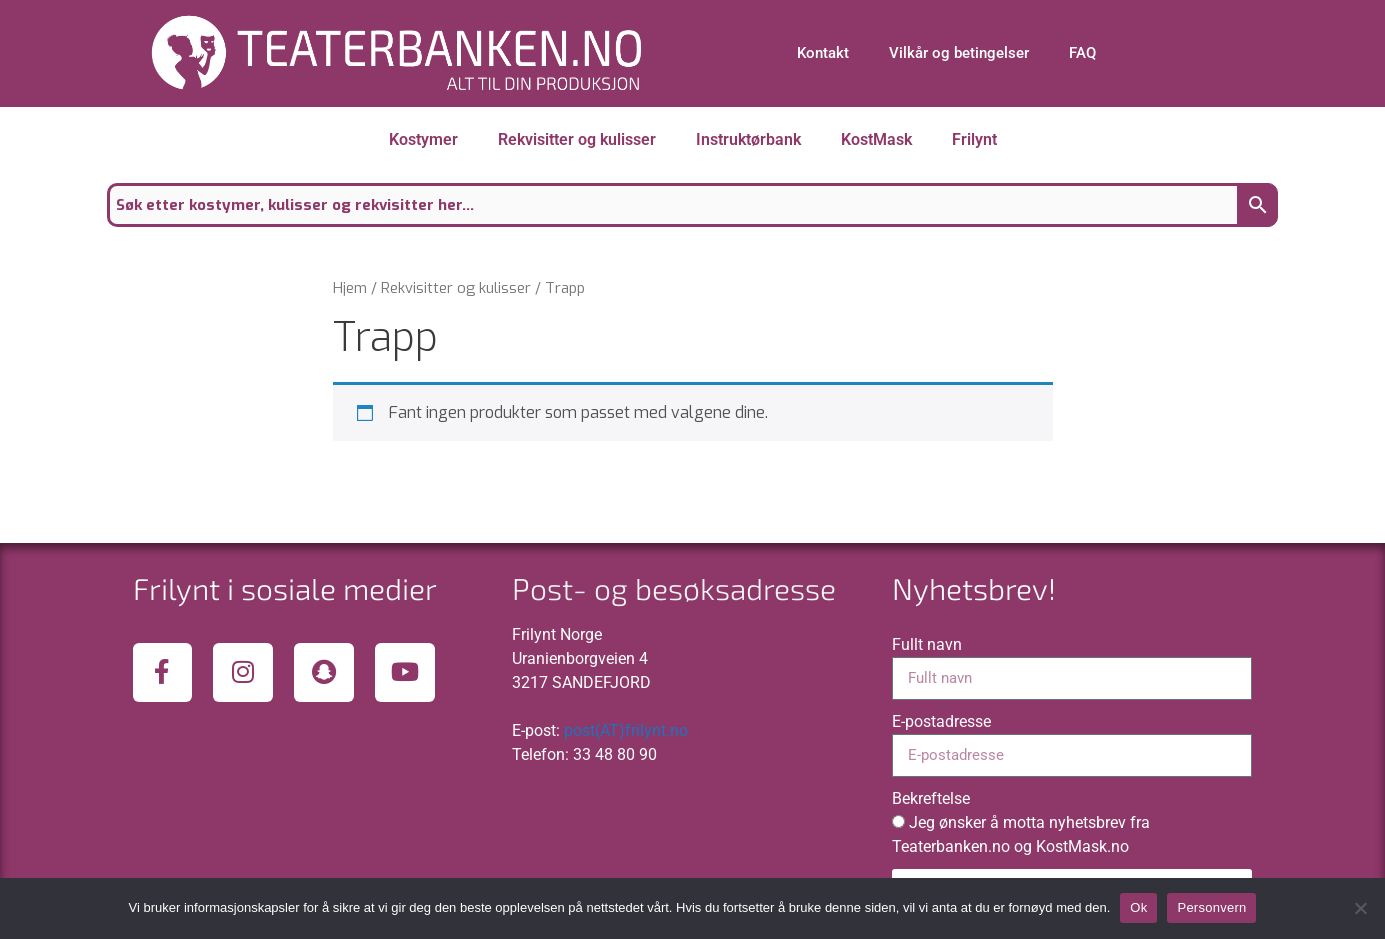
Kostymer (423, 139)
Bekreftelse (931, 798)
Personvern (1211, 907)
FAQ (1082, 53)
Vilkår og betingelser (959, 53)
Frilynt (974, 139)
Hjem (350, 288)
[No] (1360, 908)
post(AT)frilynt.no (626, 730)
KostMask (876, 139)
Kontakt (823, 53)
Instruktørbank (748, 139)
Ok (1138, 907)
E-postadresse (941, 721)
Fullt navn (927, 644)
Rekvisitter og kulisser (577, 139)
